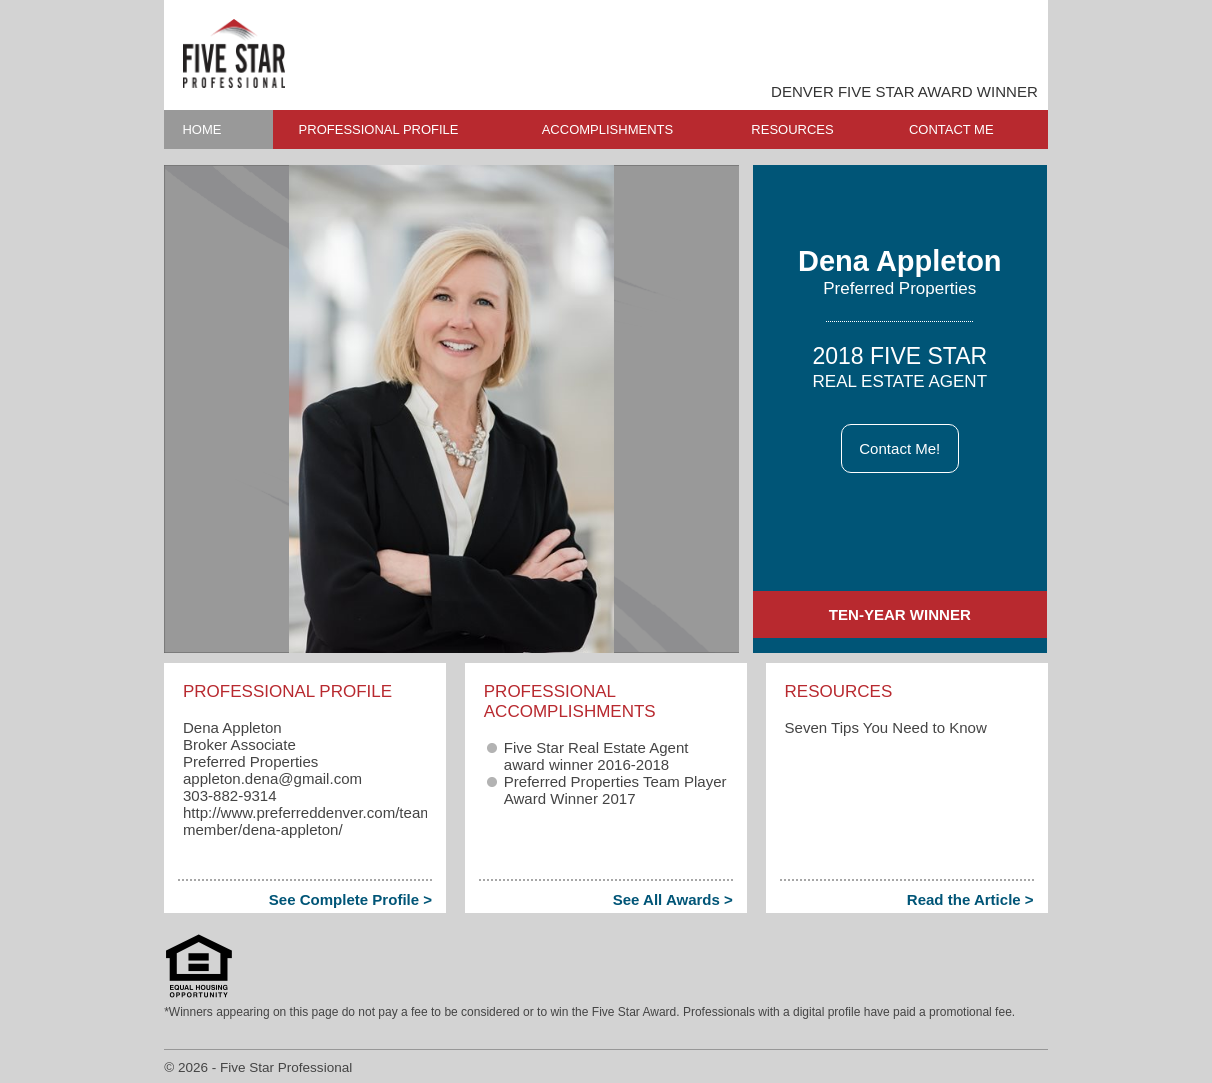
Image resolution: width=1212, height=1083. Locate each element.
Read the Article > (970, 899)
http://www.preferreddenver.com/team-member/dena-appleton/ (310, 821)
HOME (201, 129)
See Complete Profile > (350, 899)
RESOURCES (792, 129)
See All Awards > (673, 899)
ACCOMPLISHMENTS (607, 129)
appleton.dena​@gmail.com (272, 778)
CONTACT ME (951, 129)
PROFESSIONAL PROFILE (379, 129)
